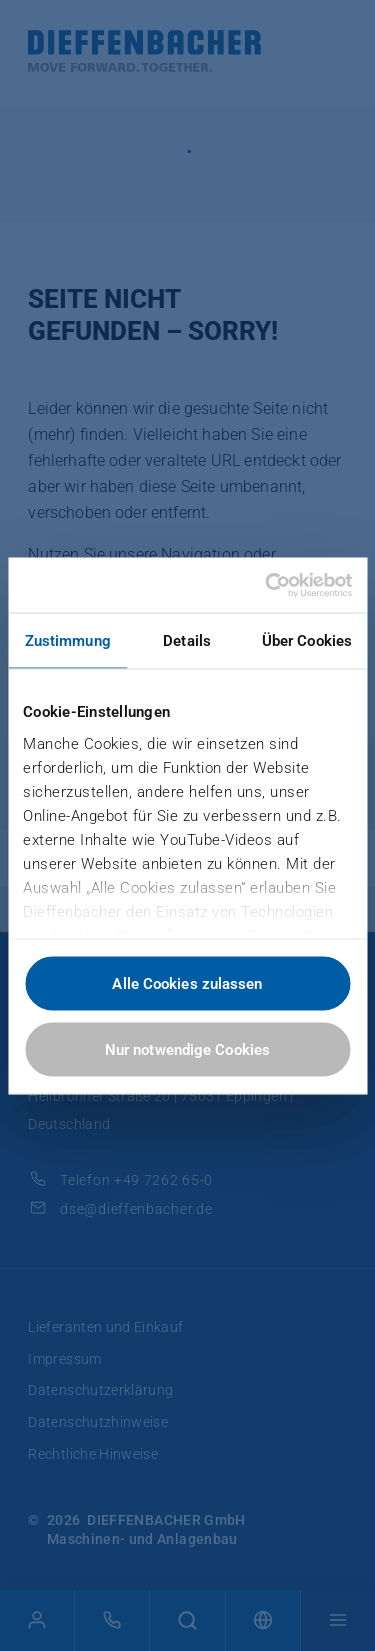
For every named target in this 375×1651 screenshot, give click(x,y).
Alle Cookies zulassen (187, 984)
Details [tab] (187, 641)
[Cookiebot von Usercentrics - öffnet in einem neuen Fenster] (267, 585)
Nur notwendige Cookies (187, 1049)
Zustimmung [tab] (68, 641)
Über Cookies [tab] (307, 641)
